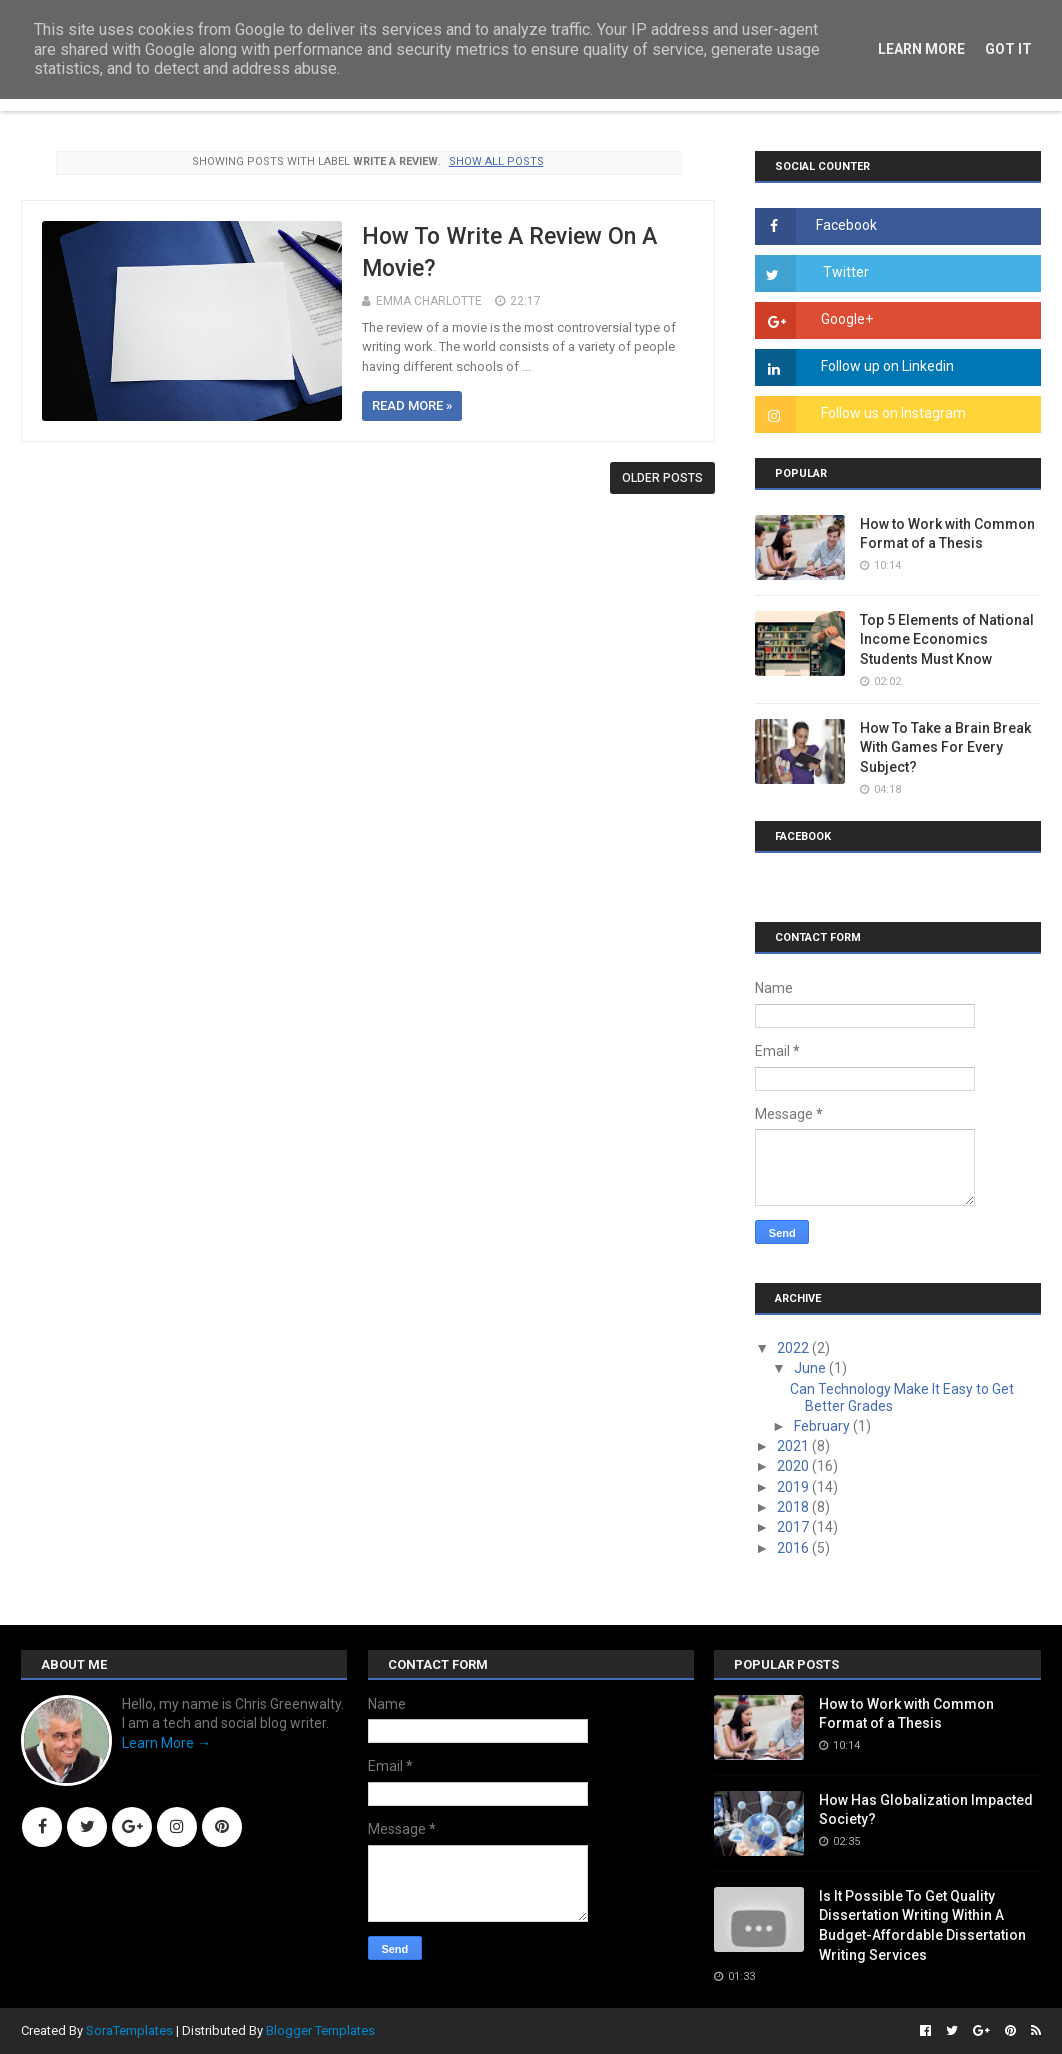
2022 (794, 1348)
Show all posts (496, 161)
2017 (794, 1527)
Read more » (412, 405)
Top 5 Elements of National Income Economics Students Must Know (947, 639)
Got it (1008, 49)
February (823, 1426)
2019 (794, 1487)
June (811, 1368)
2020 (794, 1466)
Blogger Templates (320, 2030)
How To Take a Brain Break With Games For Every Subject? (945, 747)
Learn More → (166, 1743)
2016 (794, 1548)
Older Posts (662, 478)
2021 (794, 1446)
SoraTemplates (129, 2030)
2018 (794, 1507)
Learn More (921, 49)
